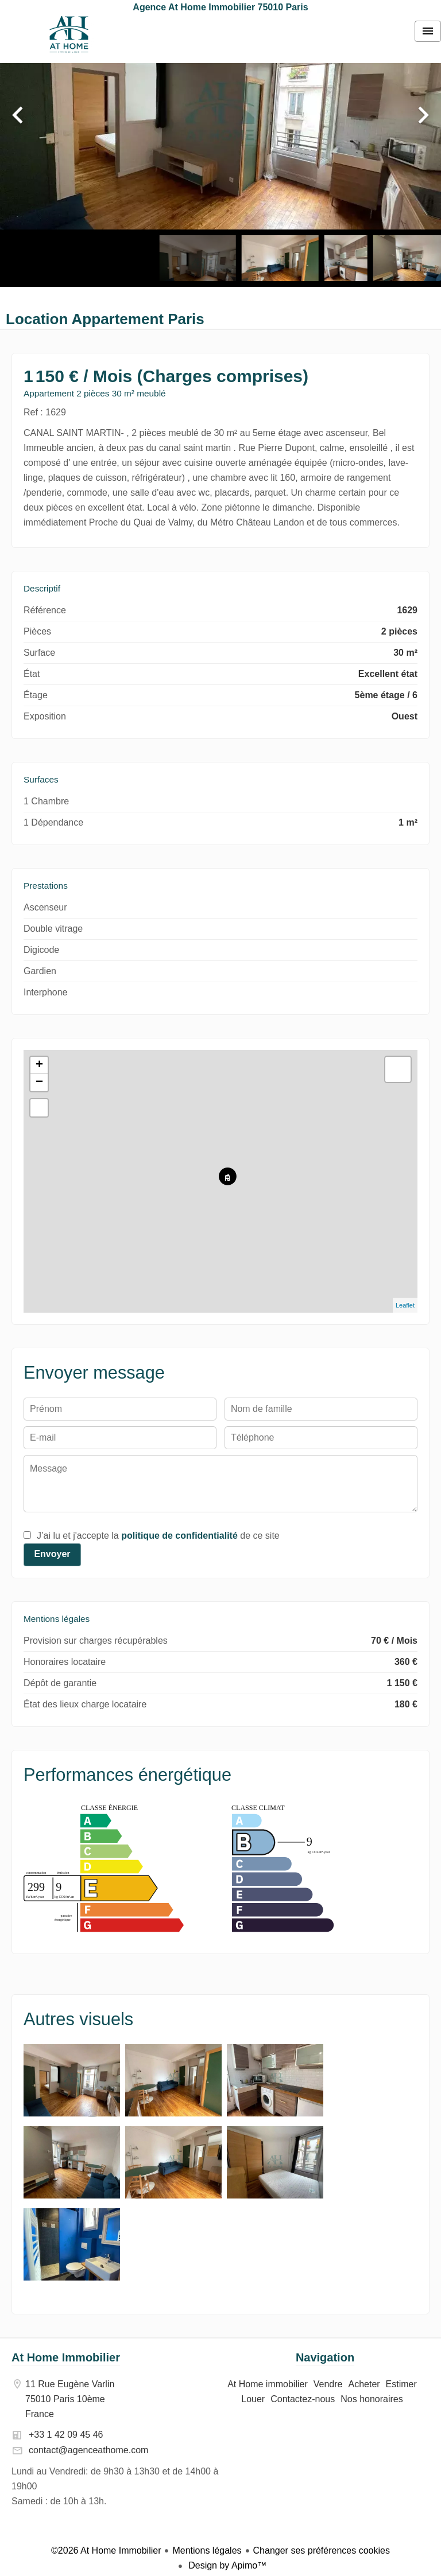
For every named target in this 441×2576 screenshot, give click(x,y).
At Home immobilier (68, 34)
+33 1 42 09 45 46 (66, 2434)
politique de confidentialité (179, 1535)
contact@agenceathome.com (88, 2450)
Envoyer (52, 1554)
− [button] (39, 1082)
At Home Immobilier (65, 2357)
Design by (226, 2565)
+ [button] (39, 1065)
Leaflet (405, 1305)
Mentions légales (206, 2550)
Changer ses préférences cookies (321, 2550)
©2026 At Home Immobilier (106, 2550)
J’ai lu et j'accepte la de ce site (158, 1535)
